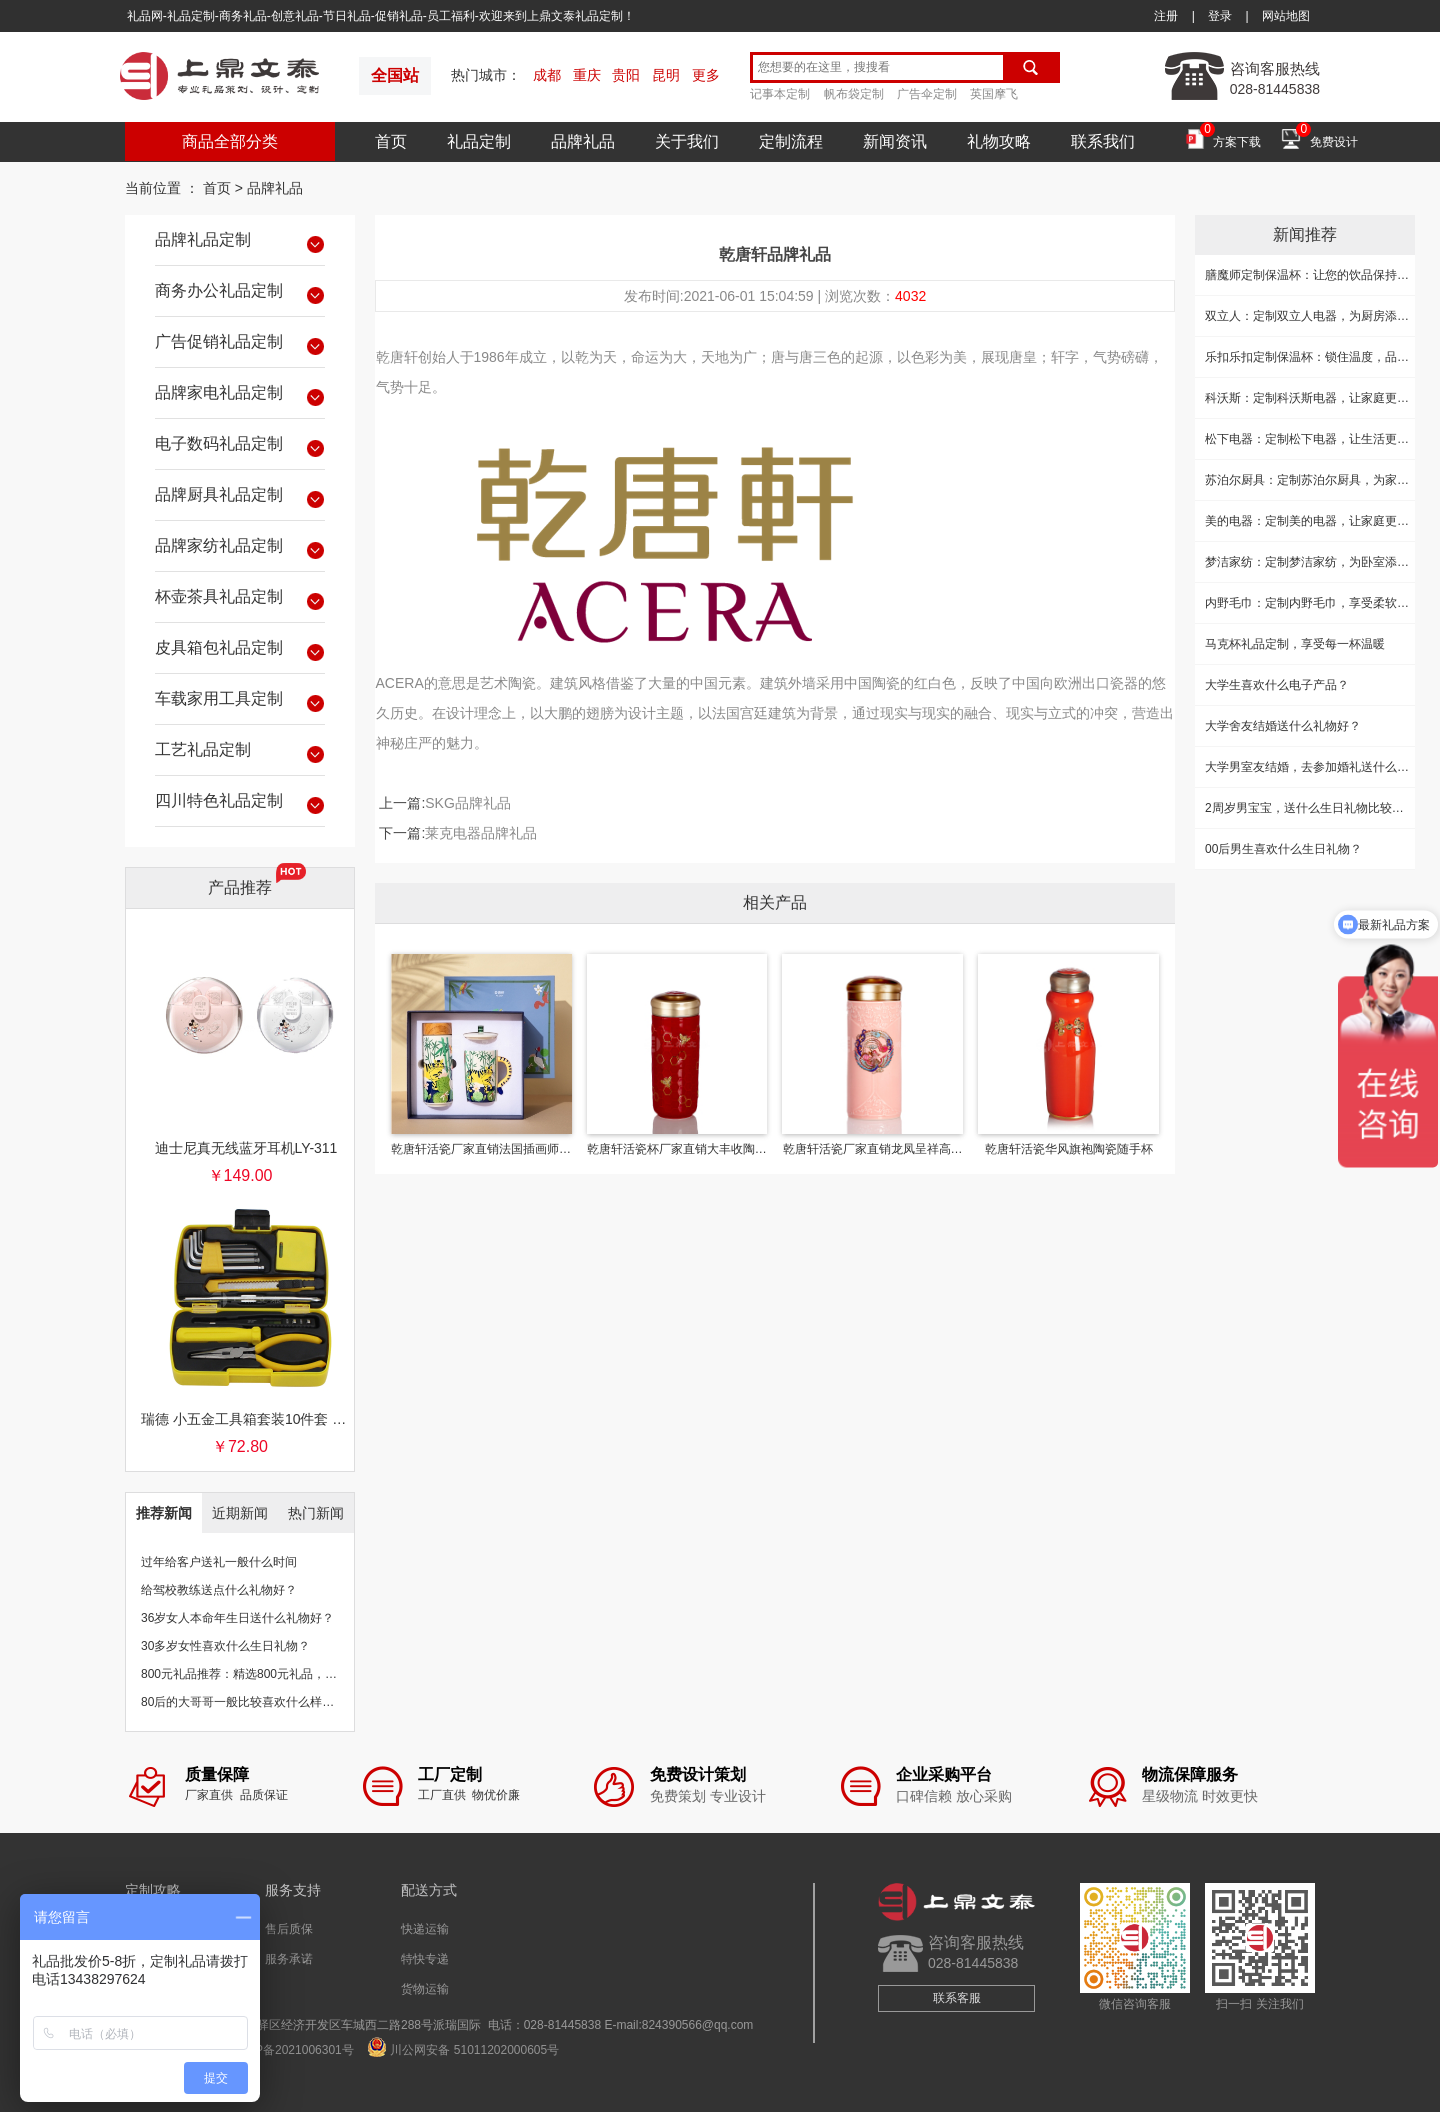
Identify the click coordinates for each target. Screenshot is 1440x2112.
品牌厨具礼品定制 (240, 498)
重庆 (587, 75)
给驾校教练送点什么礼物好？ (219, 1590)
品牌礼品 (583, 141)
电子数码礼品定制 (240, 447)
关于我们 (687, 141)
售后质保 (289, 1929)
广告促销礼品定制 (240, 345)
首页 (391, 141)
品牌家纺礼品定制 (240, 549)
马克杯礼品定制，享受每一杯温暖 (1295, 644)
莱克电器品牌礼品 (481, 833)
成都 (547, 75)
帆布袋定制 (854, 94)
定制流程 (791, 141)
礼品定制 (479, 141)
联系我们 (1103, 141)
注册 (1166, 16)
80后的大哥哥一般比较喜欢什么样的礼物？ (255, 1702)
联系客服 (957, 1998)
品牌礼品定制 (240, 243)
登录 (1220, 16)
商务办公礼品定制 (240, 294)
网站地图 (1286, 16)
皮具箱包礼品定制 (240, 651)
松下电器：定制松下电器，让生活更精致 (1313, 439)
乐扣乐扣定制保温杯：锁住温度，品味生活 (1319, 357)
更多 (706, 75)
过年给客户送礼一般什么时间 (219, 1562)
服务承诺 (289, 1959)
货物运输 (425, 1989)
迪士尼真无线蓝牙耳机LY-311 (246, 1148)
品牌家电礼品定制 (240, 396)
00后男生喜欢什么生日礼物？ (1283, 849)
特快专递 (425, 1959)
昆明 (666, 75)
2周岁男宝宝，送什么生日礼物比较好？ (1310, 808)
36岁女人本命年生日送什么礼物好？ (237, 1618)
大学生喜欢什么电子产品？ (1277, 685)
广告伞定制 (927, 94)
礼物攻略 (999, 141)
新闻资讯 (895, 141)
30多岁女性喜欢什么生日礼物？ (225, 1646)
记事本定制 (780, 94)
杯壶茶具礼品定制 (240, 600)
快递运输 (425, 1929)
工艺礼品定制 (240, 753)
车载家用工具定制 (240, 702)
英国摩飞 (994, 94)
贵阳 (626, 75)
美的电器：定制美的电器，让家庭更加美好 (1319, 521)
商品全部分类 (230, 141)
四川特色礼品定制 (240, 804)
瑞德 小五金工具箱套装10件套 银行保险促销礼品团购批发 (246, 1419)
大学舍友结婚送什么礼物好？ (1283, 726)
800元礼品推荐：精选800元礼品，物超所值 (257, 1674)
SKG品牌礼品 (468, 803)
